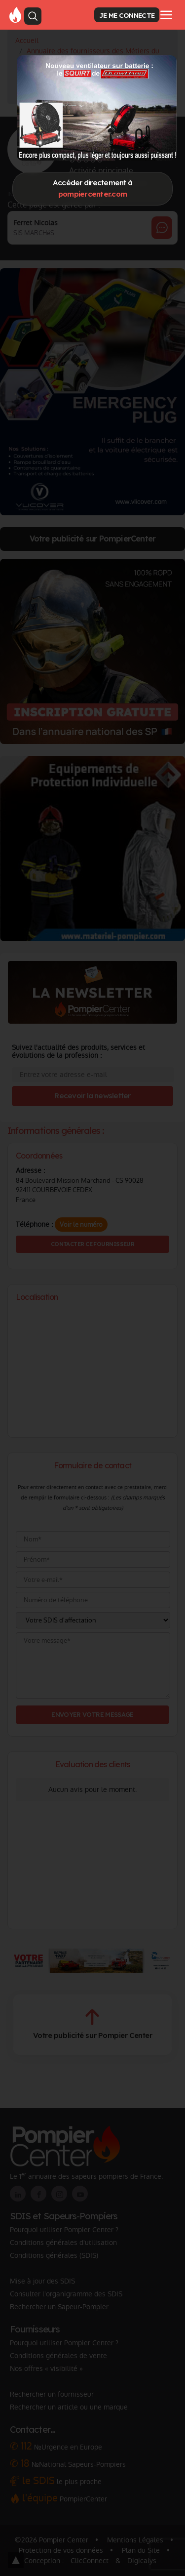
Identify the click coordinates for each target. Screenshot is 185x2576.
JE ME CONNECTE (126, 15)
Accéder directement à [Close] (92, 188)
